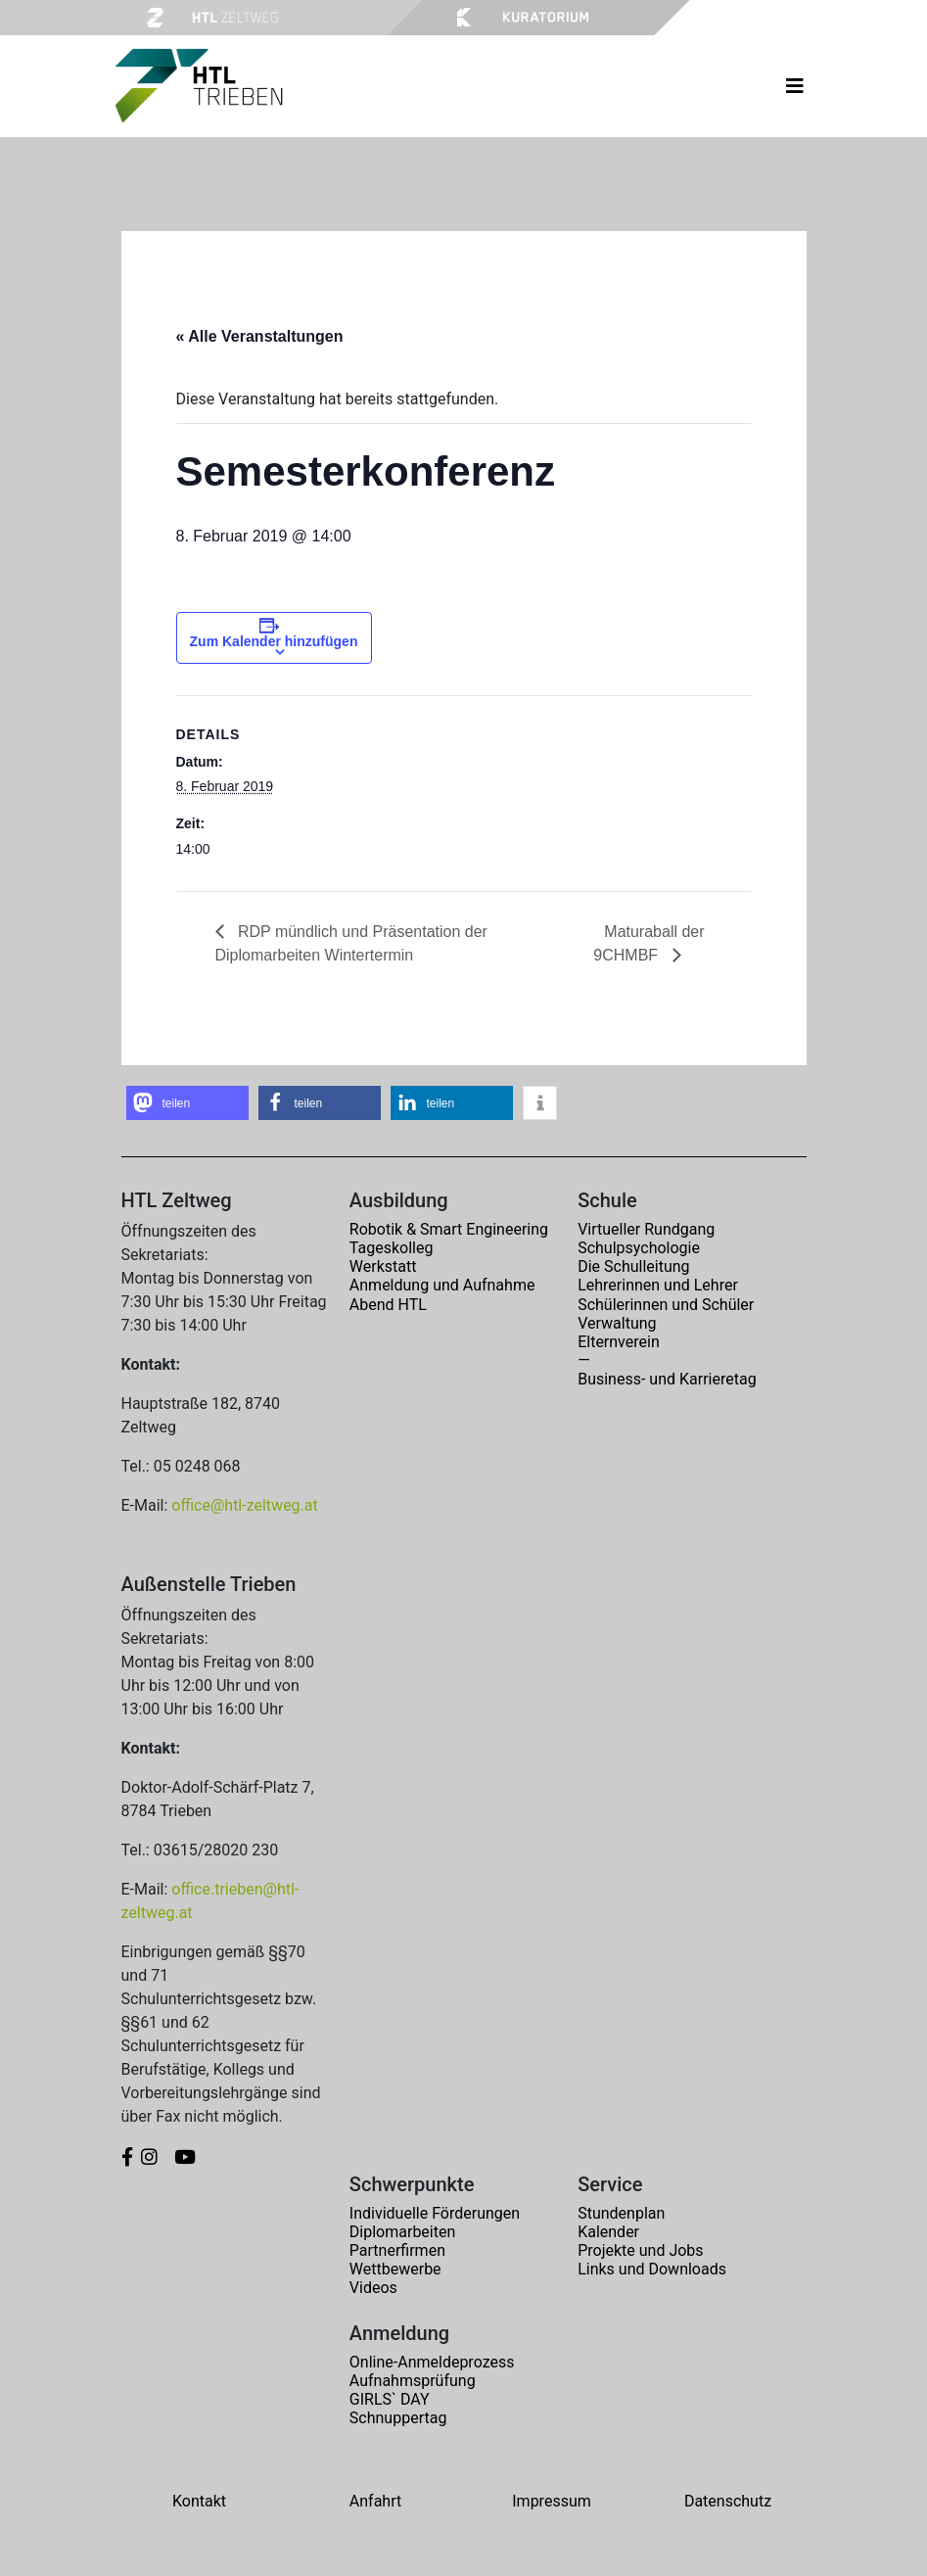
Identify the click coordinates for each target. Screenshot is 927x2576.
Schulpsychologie (639, 1248)
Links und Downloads (652, 2269)
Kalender (608, 2232)
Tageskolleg (391, 1248)
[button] (187, 1103)
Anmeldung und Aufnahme (442, 1285)
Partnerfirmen (397, 2250)
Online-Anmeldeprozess (432, 2362)
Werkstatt (383, 1266)
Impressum (551, 2501)
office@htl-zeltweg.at (244, 1505)
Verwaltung (617, 1323)
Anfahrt (375, 2501)
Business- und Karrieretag (667, 1379)
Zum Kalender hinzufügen (274, 641)
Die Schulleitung (633, 1266)
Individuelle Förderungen (434, 2213)
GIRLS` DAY (389, 2399)
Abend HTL (388, 1304)
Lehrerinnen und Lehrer (658, 1285)
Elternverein (619, 1342)
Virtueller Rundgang (646, 1229)
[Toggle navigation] (794, 86)
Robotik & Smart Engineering (448, 1229)
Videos (373, 2287)
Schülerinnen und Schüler (666, 1304)
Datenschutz (727, 2501)
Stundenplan (621, 2213)
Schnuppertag (398, 2418)
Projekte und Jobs (640, 2250)
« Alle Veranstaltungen (260, 336)
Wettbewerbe (395, 2269)
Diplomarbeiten (402, 2232)
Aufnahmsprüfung (412, 2380)
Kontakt (199, 2501)
